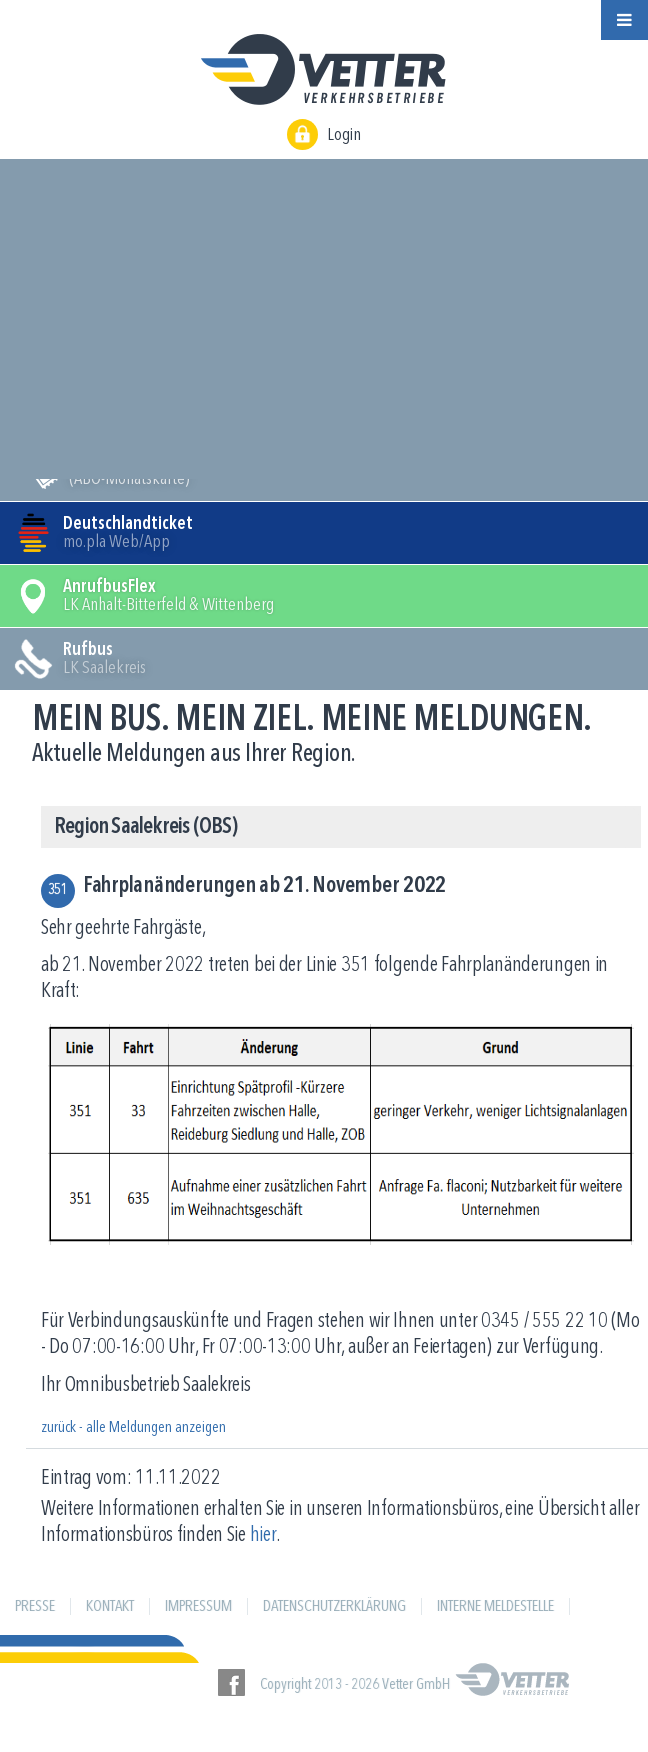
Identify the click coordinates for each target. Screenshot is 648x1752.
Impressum (198, 1607)
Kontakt (110, 1607)
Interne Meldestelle (495, 1607)
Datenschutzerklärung (334, 1607)
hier (263, 1535)
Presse (35, 1607)
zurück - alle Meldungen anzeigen (133, 1428)
